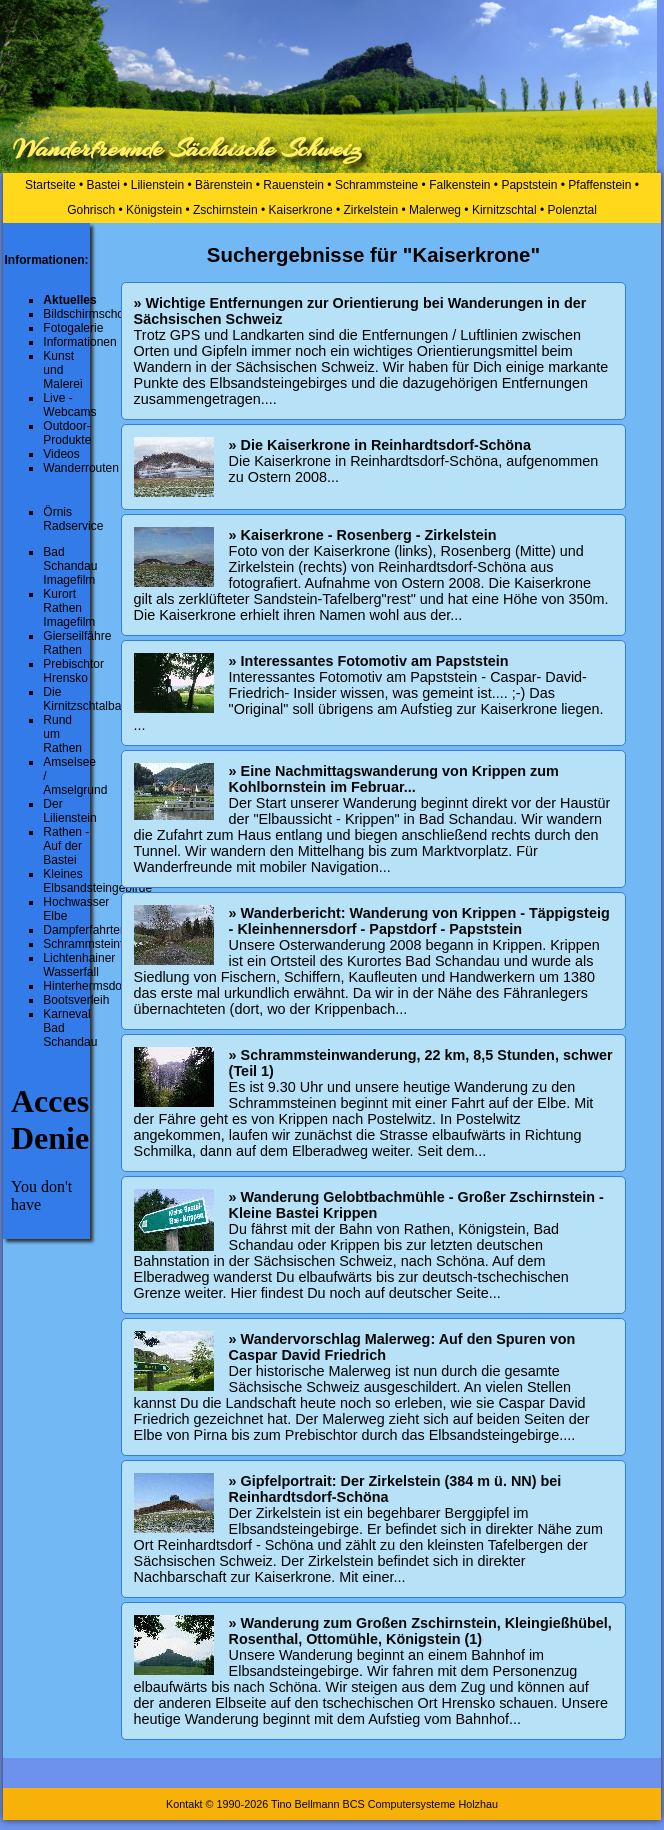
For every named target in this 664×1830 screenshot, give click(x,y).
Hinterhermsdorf (86, 986)
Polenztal (571, 210)
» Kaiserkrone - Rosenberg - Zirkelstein (363, 535)
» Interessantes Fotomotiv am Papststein (369, 661)
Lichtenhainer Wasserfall (79, 965)
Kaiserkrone (301, 210)
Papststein (529, 185)
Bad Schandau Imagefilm (70, 566)
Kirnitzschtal (504, 210)
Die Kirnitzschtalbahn (88, 699)
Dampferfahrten (84, 930)
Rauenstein (293, 185)
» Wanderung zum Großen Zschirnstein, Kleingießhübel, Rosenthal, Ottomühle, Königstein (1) (420, 1631)
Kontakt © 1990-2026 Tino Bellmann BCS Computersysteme (310, 1804)
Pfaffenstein (599, 185)
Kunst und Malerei (62, 370)
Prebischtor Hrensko (73, 671)
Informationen (79, 342)
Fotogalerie (73, 328)
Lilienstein (157, 185)
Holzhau (478, 1804)
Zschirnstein (225, 210)
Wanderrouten (81, 468)
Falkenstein (459, 185)
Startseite (50, 185)
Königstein (154, 210)
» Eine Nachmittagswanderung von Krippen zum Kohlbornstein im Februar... (394, 779)
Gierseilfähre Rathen (77, 643)
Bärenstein (223, 185)
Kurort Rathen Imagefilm (69, 608)
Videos (61, 454)
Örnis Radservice (73, 519)
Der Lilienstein (69, 811)
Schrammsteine (376, 185)
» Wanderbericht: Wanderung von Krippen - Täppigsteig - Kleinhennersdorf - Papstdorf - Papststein (419, 921)
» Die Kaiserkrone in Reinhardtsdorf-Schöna (380, 445)
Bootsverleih (76, 1000)
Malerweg (435, 210)
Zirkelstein (370, 210)
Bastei (103, 185)
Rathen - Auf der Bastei (66, 846)
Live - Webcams (69, 405)
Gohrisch (91, 210)
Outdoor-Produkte (67, 433)
